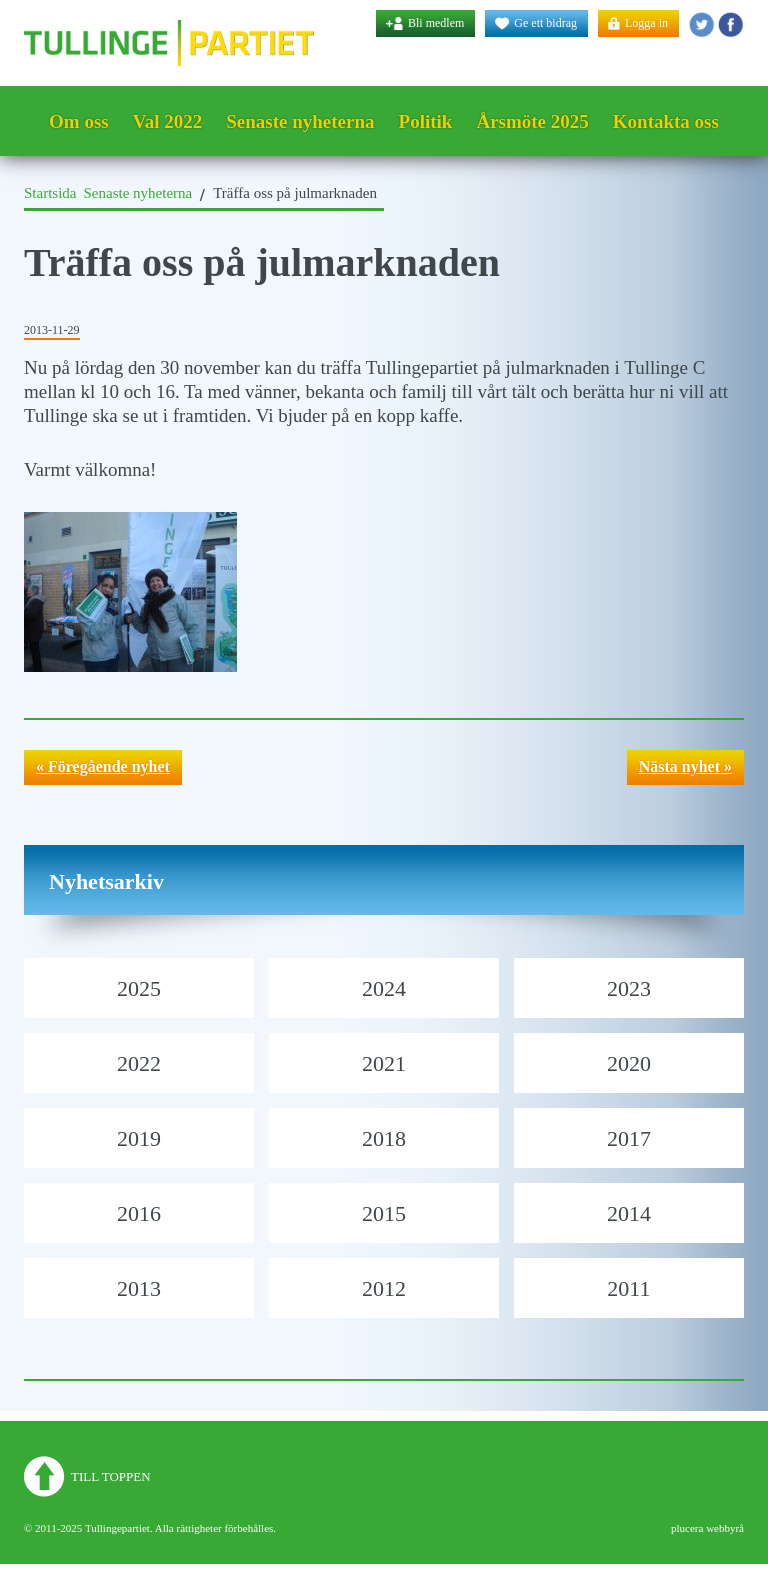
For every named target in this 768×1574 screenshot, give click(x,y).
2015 (384, 1213)
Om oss (79, 121)
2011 (628, 1288)
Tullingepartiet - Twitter (701, 24)
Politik (426, 121)
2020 (629, 1063)
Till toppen (111, 1476)
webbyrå (725, 1528)
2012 (384, 1288)
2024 (384, 988)
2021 (384, 1063)
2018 (384, 1138)
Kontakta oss (666, 121)
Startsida (50, 193)
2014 (629, 1213)
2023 (629, 988)
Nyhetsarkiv (106, 881)
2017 (629, 1138)
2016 (139, 1213)
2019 (139, 1138)
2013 (139, 1288)
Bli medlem (436, 23)
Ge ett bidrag (545, 23)
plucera (687, 1528)
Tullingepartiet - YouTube (730, 24)
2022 (139, 1063)
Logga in (646, 23)
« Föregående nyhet (103, 766)
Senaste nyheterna (300, 121)
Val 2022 (168, 121)
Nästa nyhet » (685, 766)
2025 (139, 988)
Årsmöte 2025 (532, 121)
